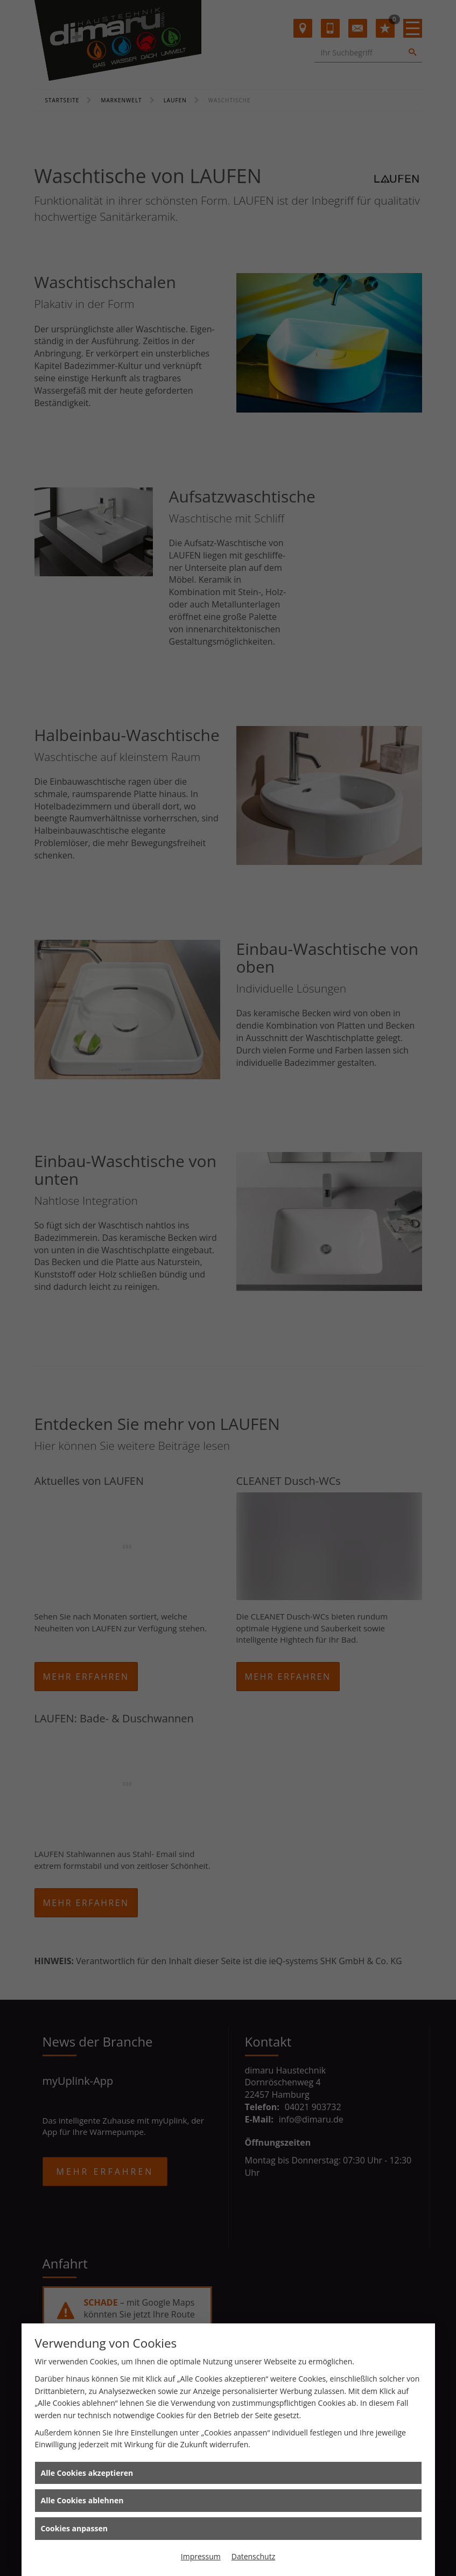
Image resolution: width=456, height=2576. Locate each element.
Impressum (201, 2556)
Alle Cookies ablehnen (82, 2500)
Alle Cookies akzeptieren (87, 2473)
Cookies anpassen (74, 2528)
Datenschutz (253, 2556)
